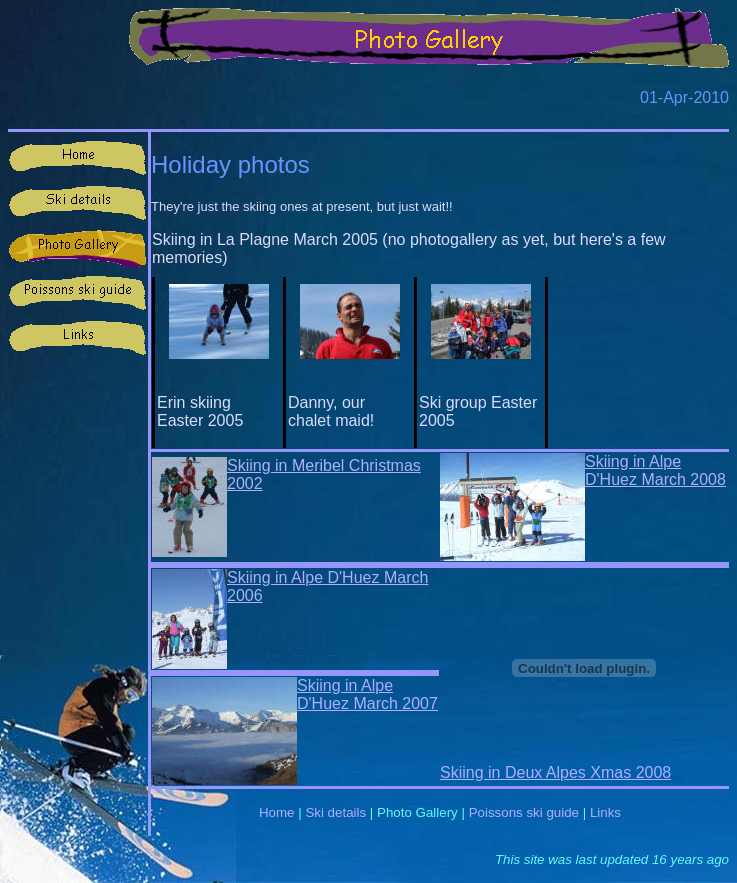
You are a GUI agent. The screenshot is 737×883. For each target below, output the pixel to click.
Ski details (335, 812)
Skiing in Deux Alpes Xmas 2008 (555, 772)
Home (277, 812)
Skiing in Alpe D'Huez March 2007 (367, 694)
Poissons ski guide (524, 812)
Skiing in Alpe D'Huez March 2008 (655, 470)
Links (605, 812)
